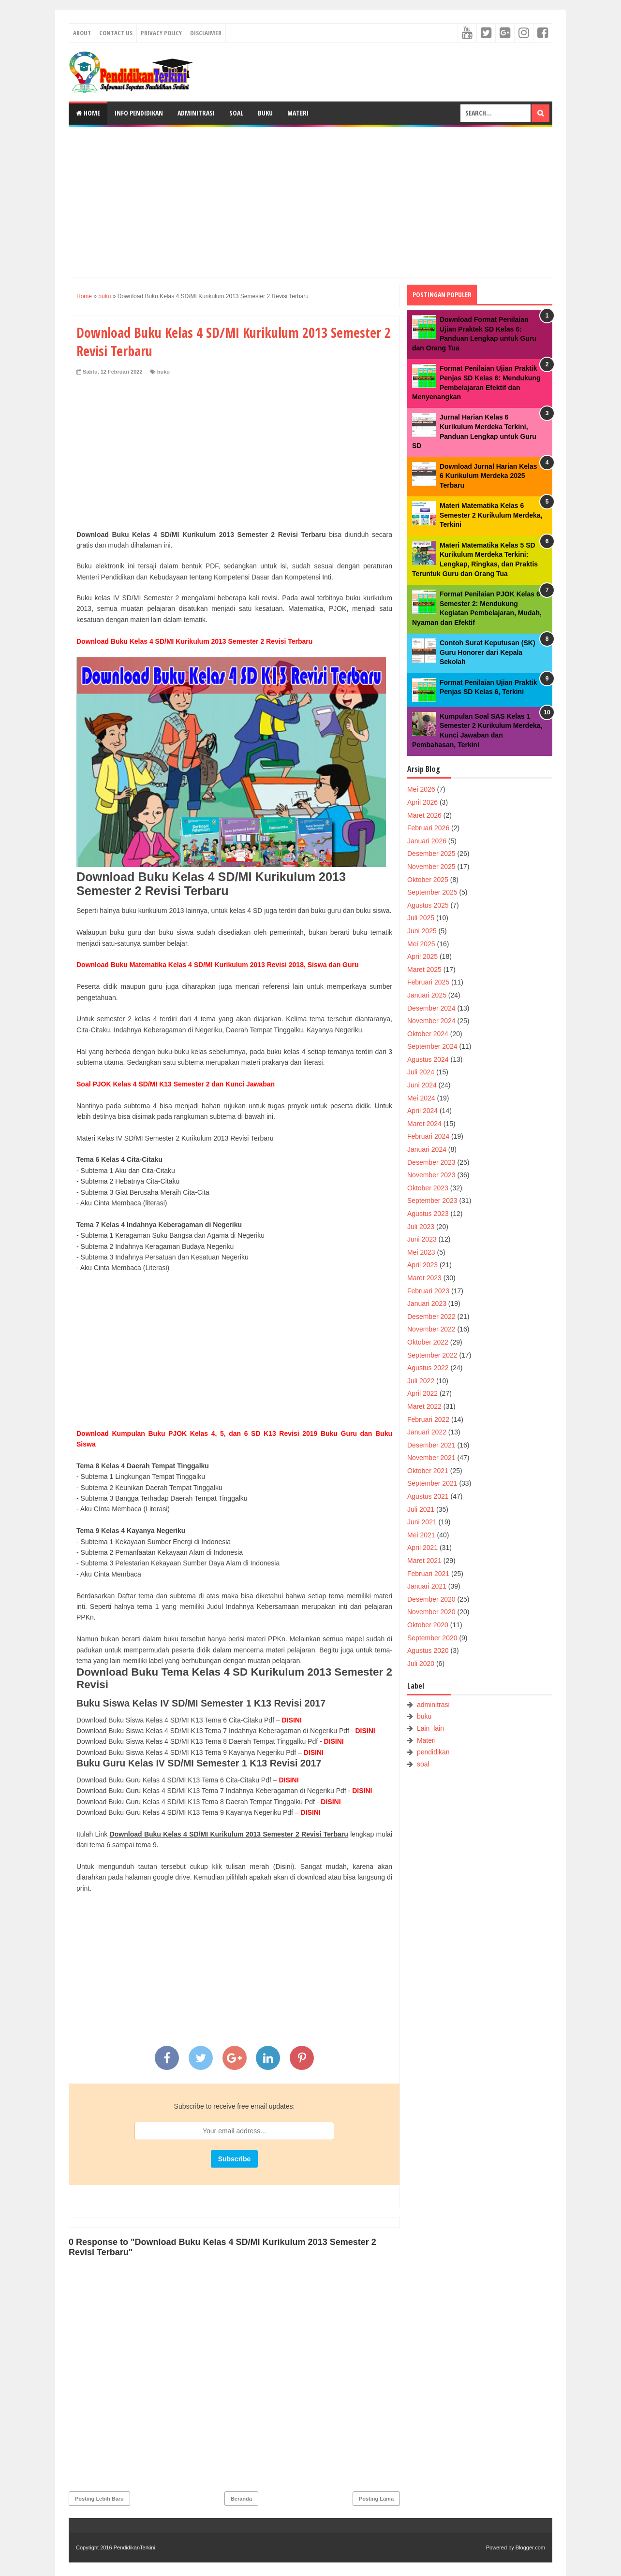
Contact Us (116, 33)
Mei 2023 (421, 1252)
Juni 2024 (422, 1085)
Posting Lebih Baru (99, 2499)
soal (423, 1764)
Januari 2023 (426, 1303)
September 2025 (432, 892)
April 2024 (422, 1110)
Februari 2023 (428, 1291)
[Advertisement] (310, 202)
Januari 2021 (426, 1586)
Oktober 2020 (427, 1625)
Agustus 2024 (428, 1059)
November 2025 (431, 866)
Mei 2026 (421, 789)
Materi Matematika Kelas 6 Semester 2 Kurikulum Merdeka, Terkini (491, 515)
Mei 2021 (421, 1535)
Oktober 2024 (427, 1034)
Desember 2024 (431, 1008)
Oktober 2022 (427, 1342)
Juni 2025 (422, 931)
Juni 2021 (422, 1522)
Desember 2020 (431, 1599)
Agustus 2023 (428, 1213)
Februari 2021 (428, 1573)
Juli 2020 (420, 1663)
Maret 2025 (424, 969)
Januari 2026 (426, 841)
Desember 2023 (431, 1162)
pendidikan (433, 1752)
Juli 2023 (420, 1226)
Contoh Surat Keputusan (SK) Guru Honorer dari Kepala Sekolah (487, 652)
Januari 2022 (426, 1432)
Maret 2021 (424, 1560)
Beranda (241, 2499)
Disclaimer (206, 33)
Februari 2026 (428, 828)
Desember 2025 (431, 853)
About (82, 33)
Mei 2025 (421, 944)
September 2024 (432, 1046)
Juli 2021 (420, 1509)
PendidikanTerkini (134, 2547)
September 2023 (432, 1200)
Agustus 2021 (428, 1496)
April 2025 (422, 956)
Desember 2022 (431, 1316)
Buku (265, 112)
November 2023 (431, 1175)
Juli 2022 (420, 1381)
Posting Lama (376, 2499)
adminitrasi (433, 1704)
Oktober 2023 (427, 1188)
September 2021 (432, 1483)
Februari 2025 (428, 982)
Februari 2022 (428, 1419)
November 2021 (431, 1458)
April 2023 (422, 1265)
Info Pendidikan (139, 112)
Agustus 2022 (428, 1368)
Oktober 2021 (427, 1471)
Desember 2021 (431, 1445)
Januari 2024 (426, 1149)
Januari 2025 (426, 995)
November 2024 (431, 1021)
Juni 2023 (422, 1239)
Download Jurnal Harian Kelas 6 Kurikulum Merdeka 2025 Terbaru (488, 476)
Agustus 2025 (428, 905)
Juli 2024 (420, 1072)
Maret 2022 (424, 1406)
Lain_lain (430, 1728)
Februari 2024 (428, 1136)
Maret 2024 (424, 1124)
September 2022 (432, 1355)
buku (163, 372)
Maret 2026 (424, 815)
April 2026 (422, 802)
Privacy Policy (161, 33)
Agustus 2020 (428, 1650)
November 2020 (431, 1612)
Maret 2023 (424, 1278)
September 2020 (432, 1638)
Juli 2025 (420, 918)
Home (88, 112)
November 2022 (431, 1329)
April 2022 (422, 1393)
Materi (298, 112)
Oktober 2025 (427, 879)
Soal (236, 112)
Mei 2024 (421, 1098)
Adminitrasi (196, 112)
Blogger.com (530, 2547)
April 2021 (422, 1547)
